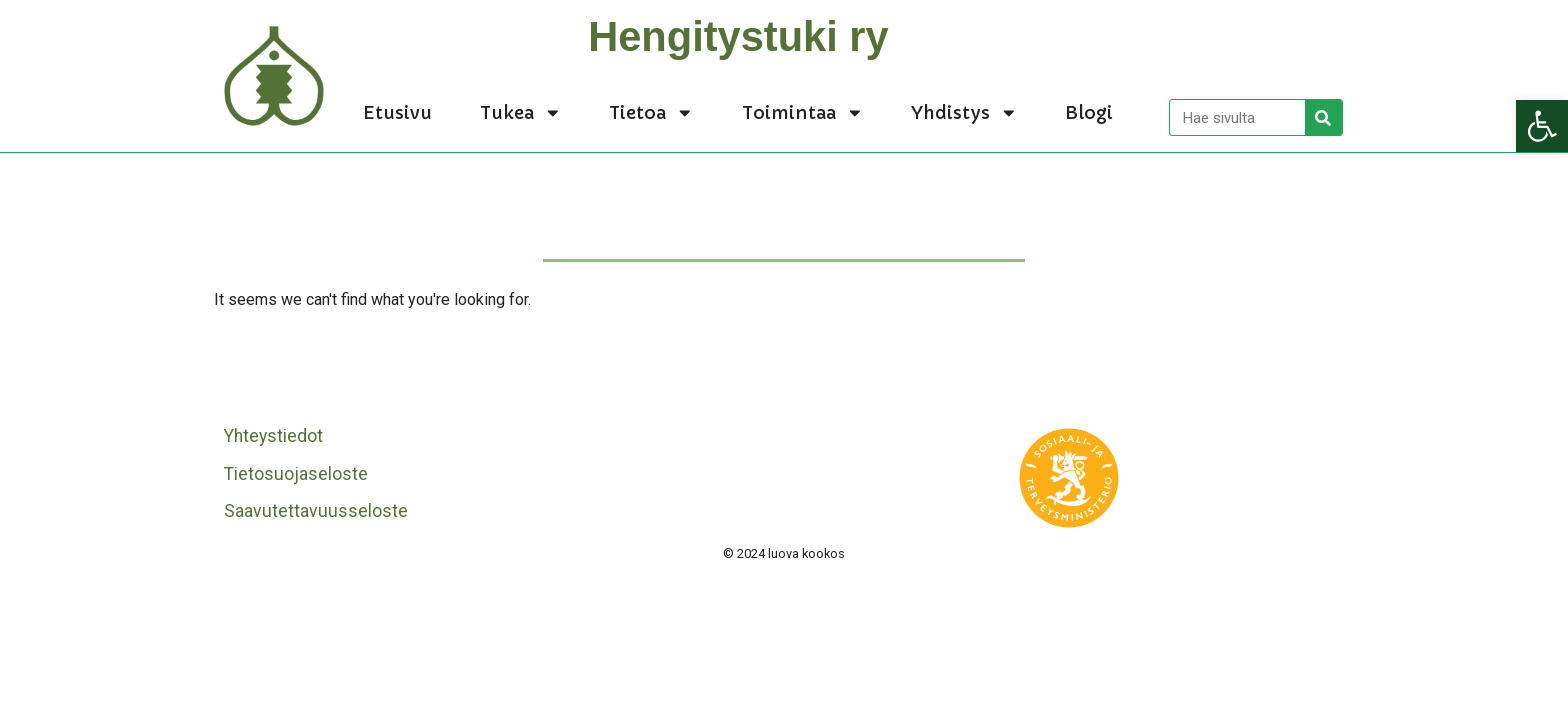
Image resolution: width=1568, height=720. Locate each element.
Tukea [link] (521, 113)
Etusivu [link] (397, 113)
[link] (1542, 126)
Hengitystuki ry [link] (738, 36)
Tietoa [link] (651, 113)
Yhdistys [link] (964, 113)
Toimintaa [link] (803, 113)
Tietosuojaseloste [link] (296, 474)
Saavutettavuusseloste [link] (316, 511)
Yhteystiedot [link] (273, 436)
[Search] (1323, 117)
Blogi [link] (1089, 113)
